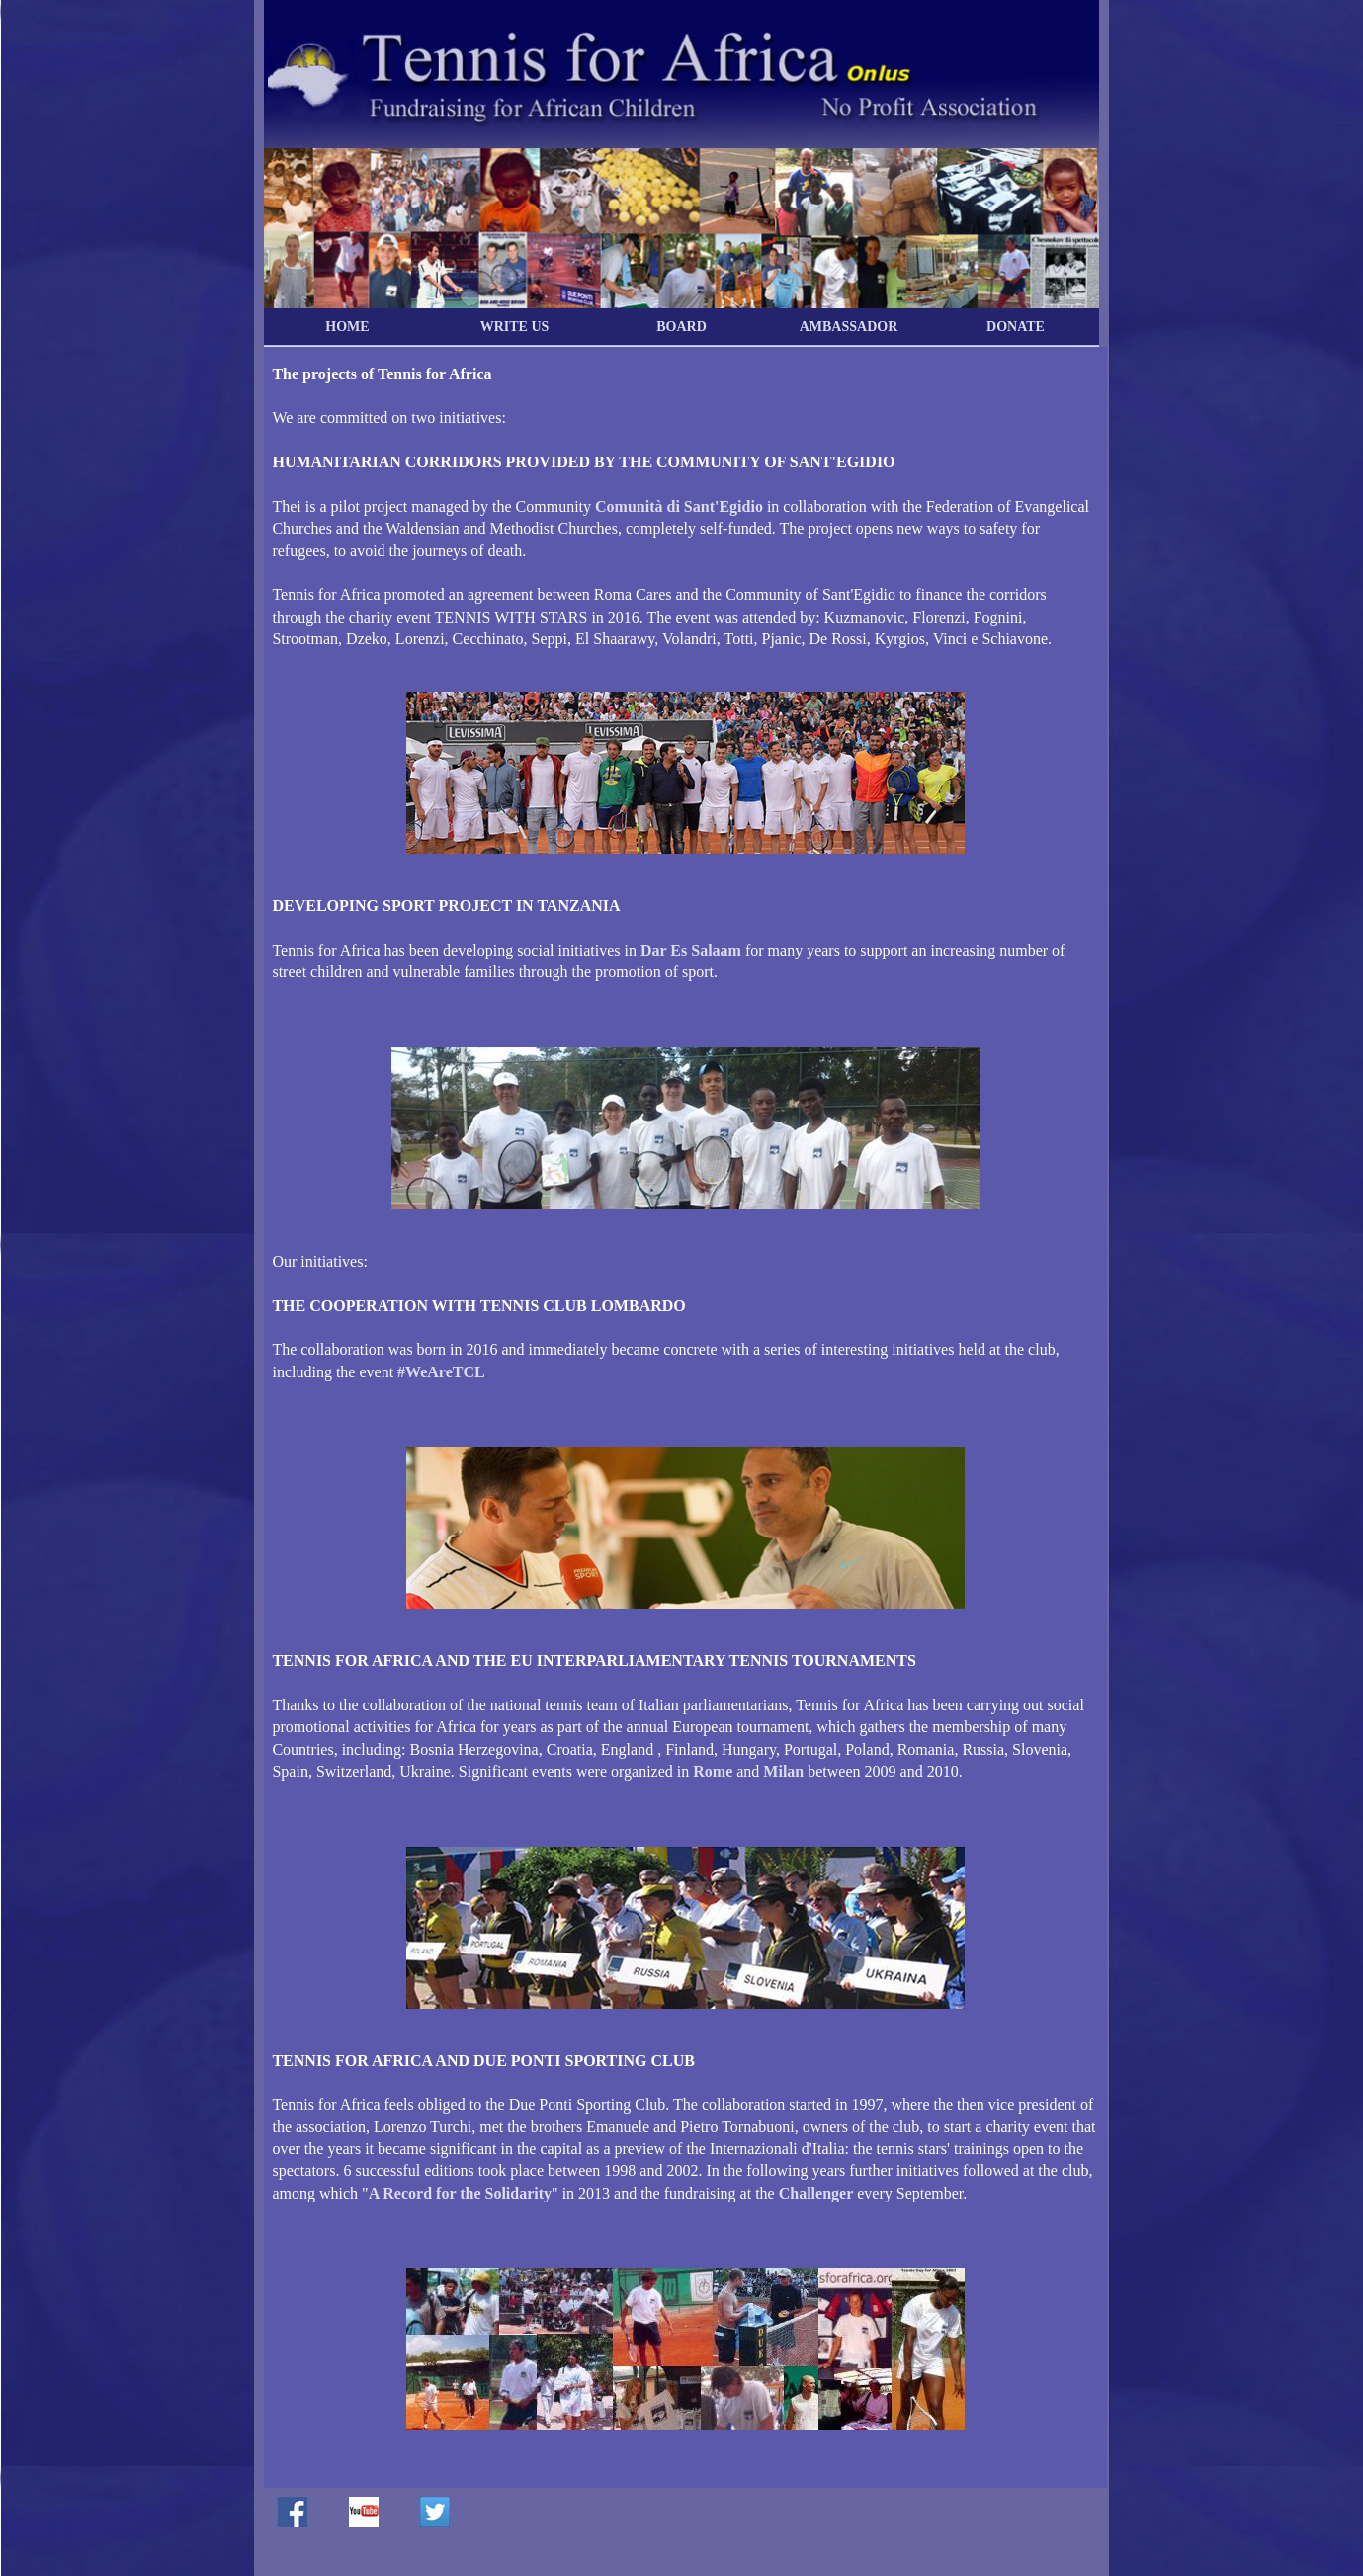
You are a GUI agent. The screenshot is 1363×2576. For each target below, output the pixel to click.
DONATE (1015, 326)
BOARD (681, 326)
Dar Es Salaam (690, 950)
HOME (347, 326)
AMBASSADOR (849, 326)
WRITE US (515, 326)
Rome (712, 1771)
